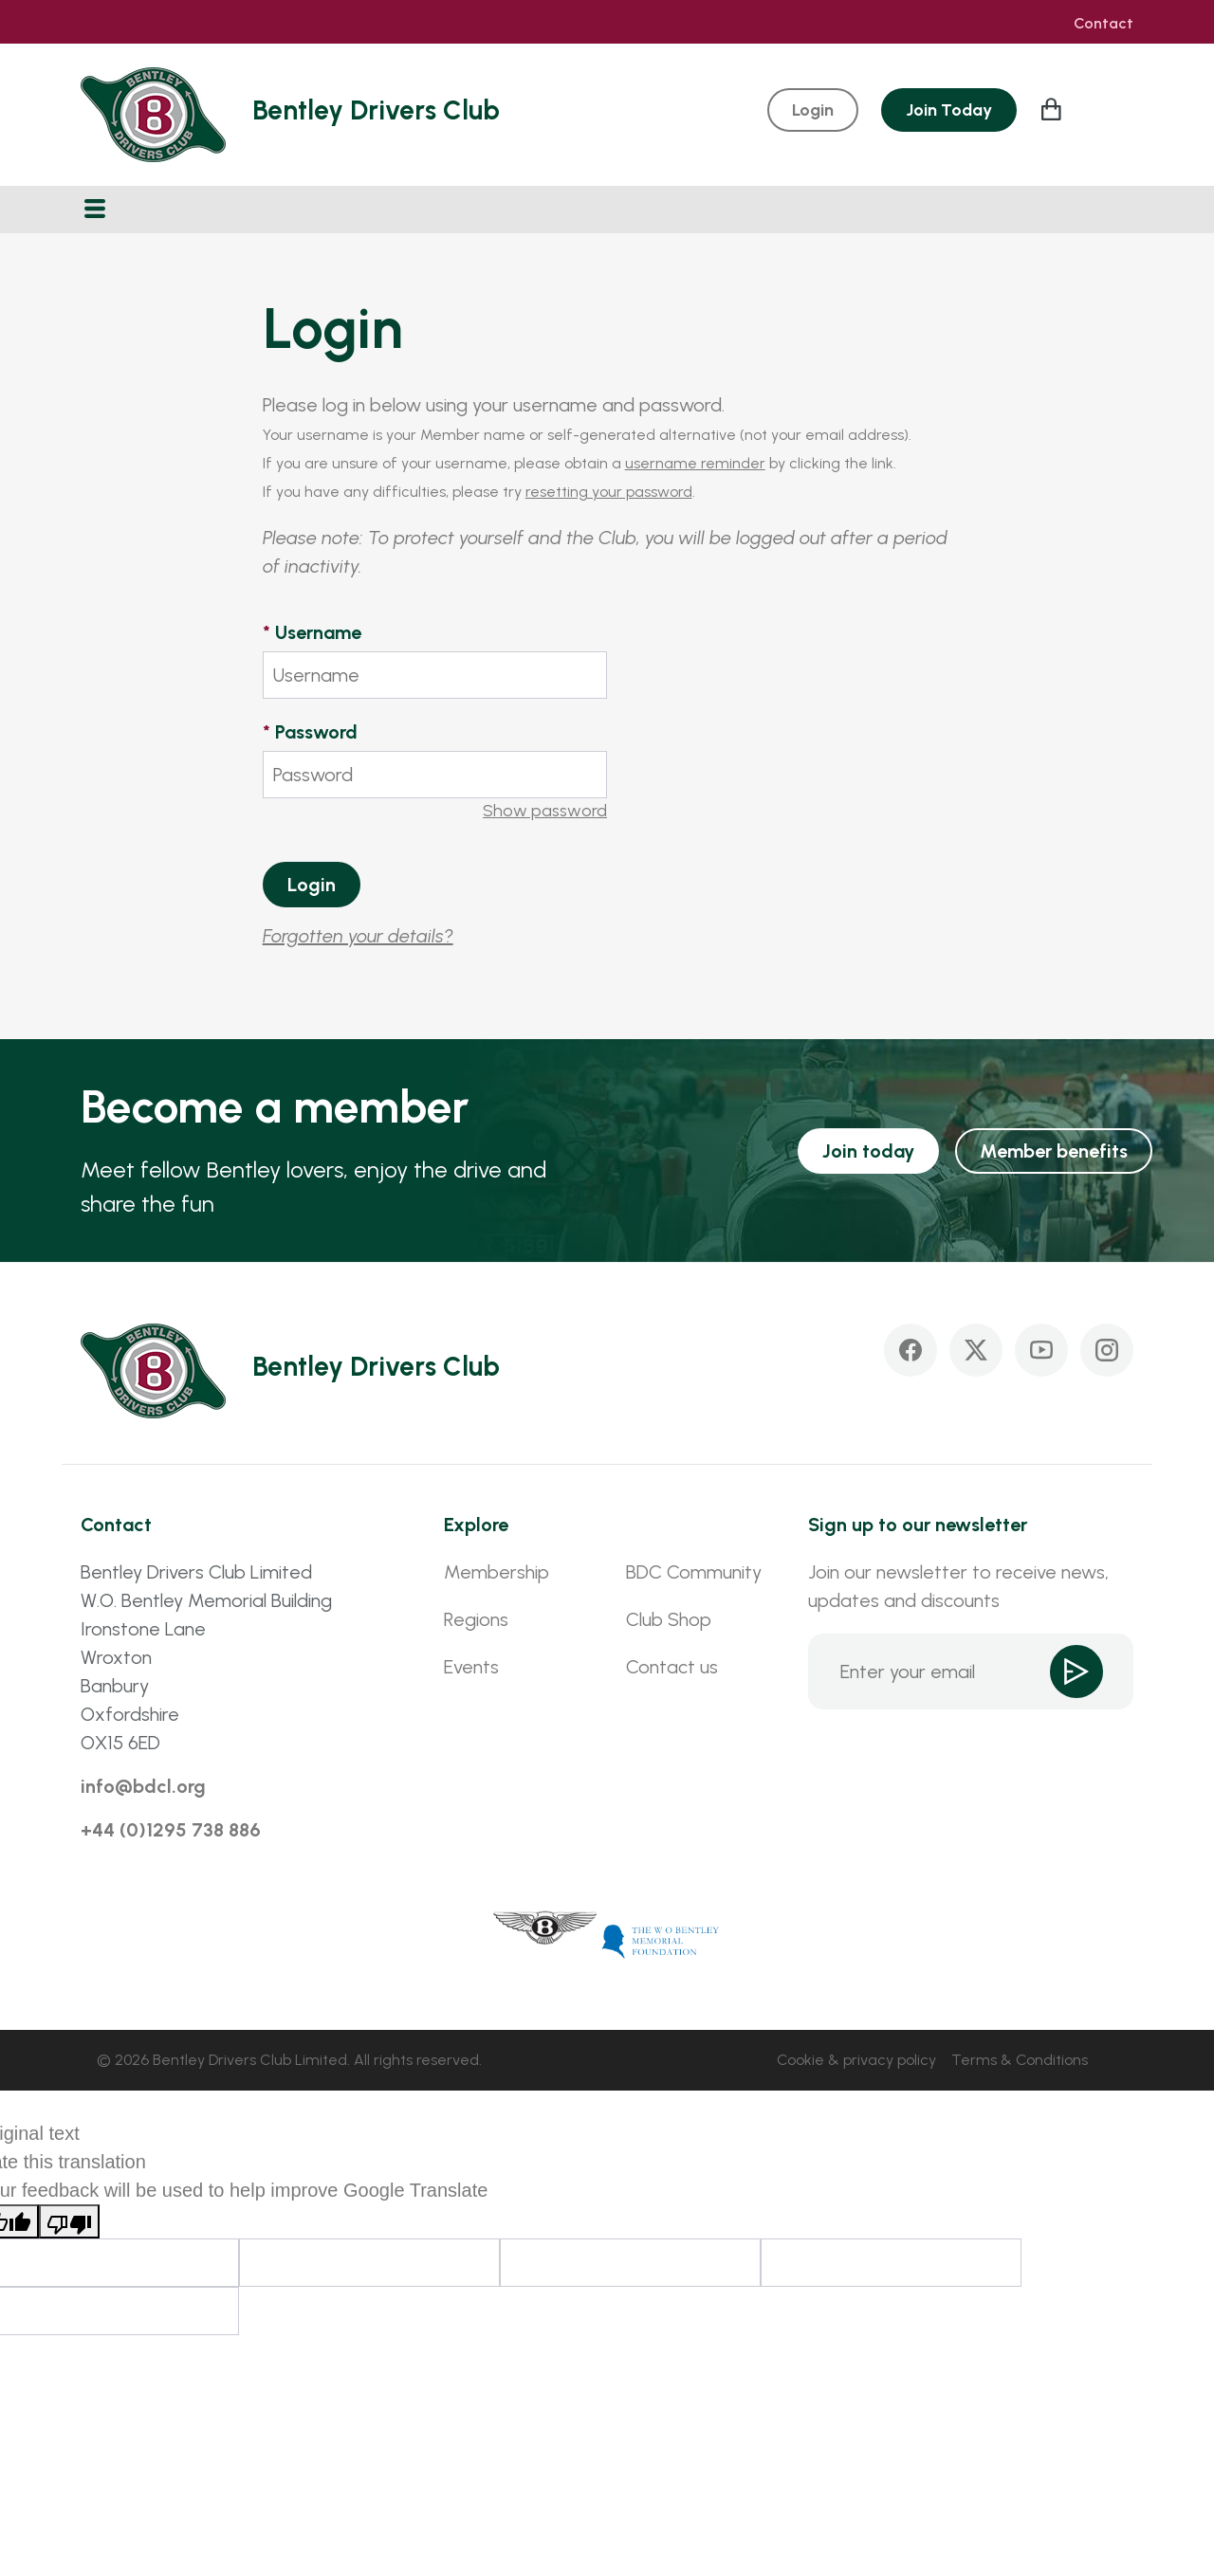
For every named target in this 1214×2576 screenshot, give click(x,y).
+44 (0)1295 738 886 (171, 1829)
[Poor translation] (69, 2221)
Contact (1103, 23)
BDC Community (694, 1572)
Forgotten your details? (358, 935)
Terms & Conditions (1019, 2060)
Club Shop (668, 1619)
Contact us (672, 1666)
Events (471, 1666)
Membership (496, 1572)
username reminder (695, 463)
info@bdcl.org (143, 1786)
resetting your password (608, 492)
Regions (476, 1619)
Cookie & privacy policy (856, 2060)
